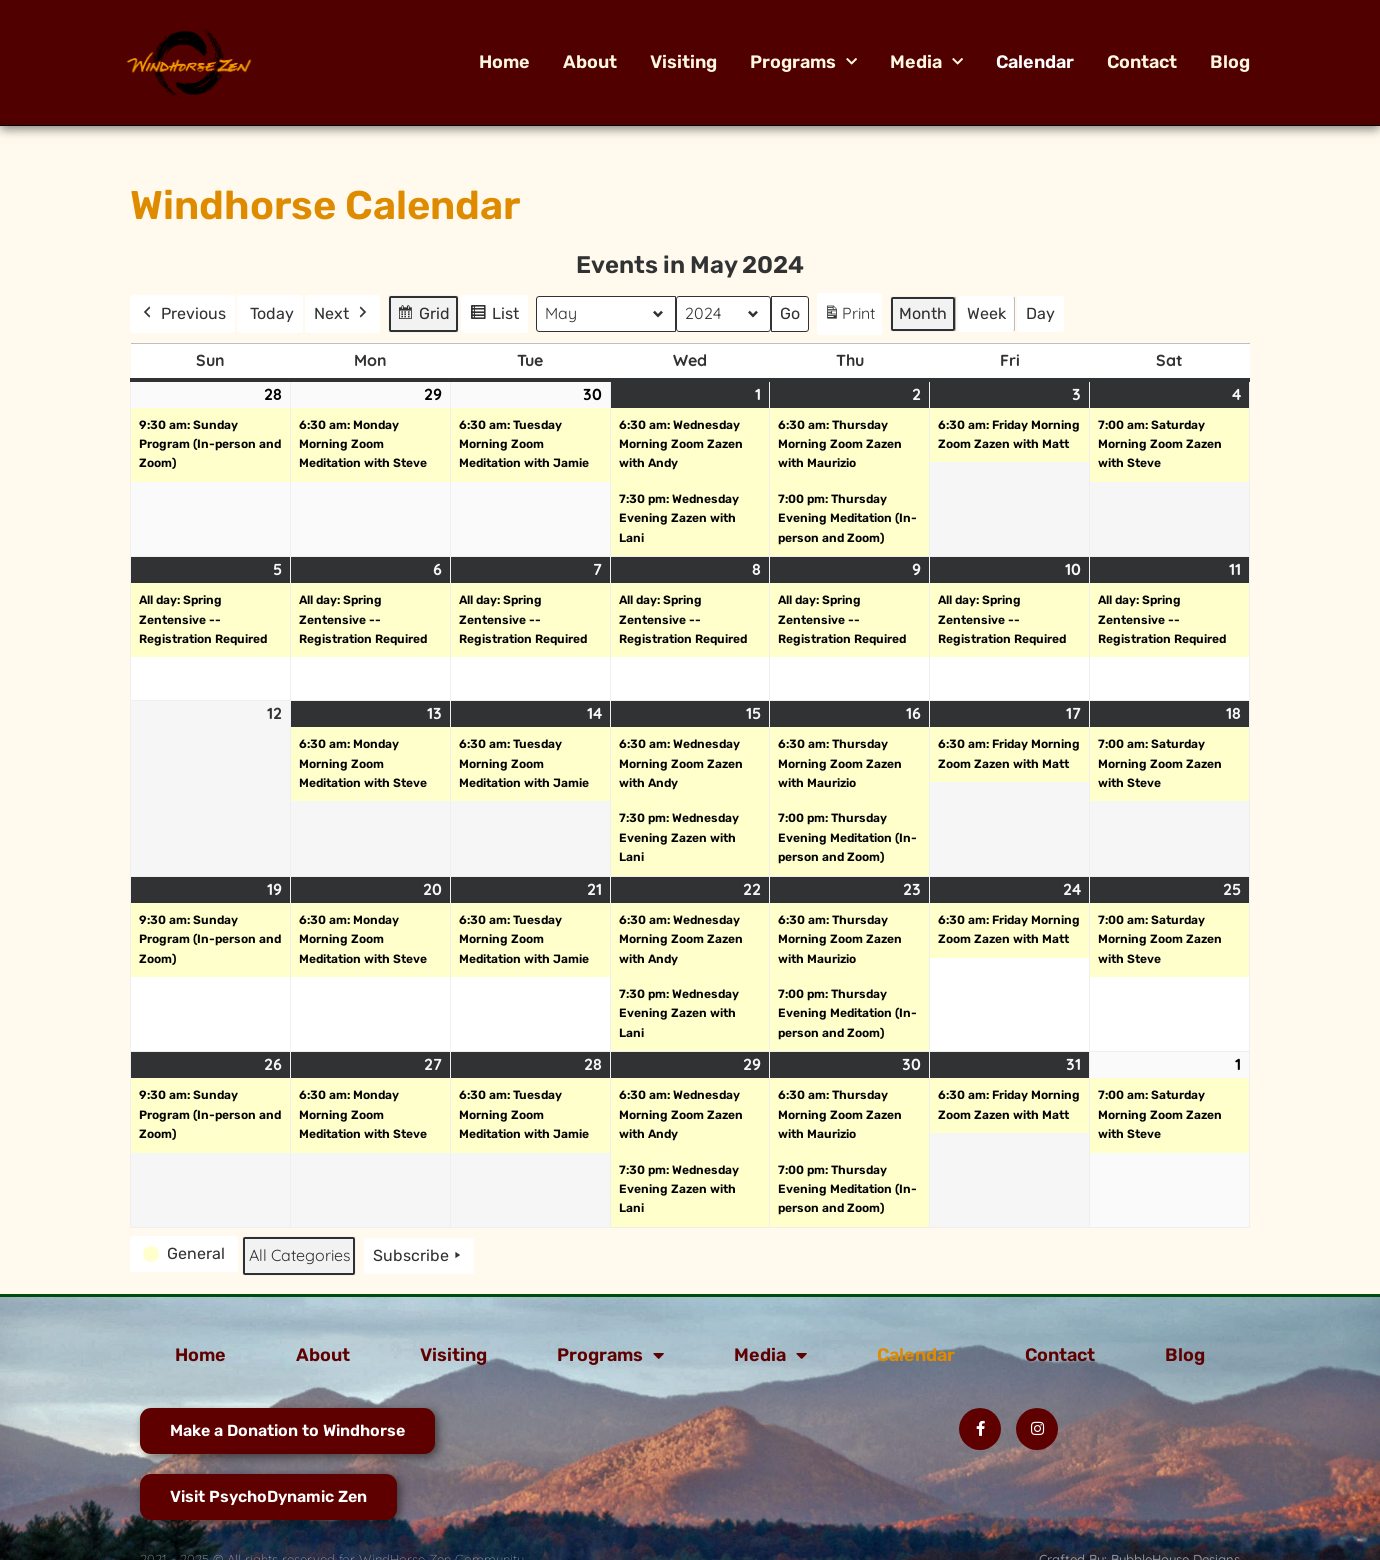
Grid (424, 316)
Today (272, 313)
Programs (803, 62)
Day (1040, 313)
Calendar (1035, 62)
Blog (1230, 62)
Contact (1142, 62)
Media (926, 62)
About (590, 62)
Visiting (683, 62)
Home (504, 62)
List (497, 316)
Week (986, 313)
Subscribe (419, 1256)
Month (923, 313)
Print (849, 317)
